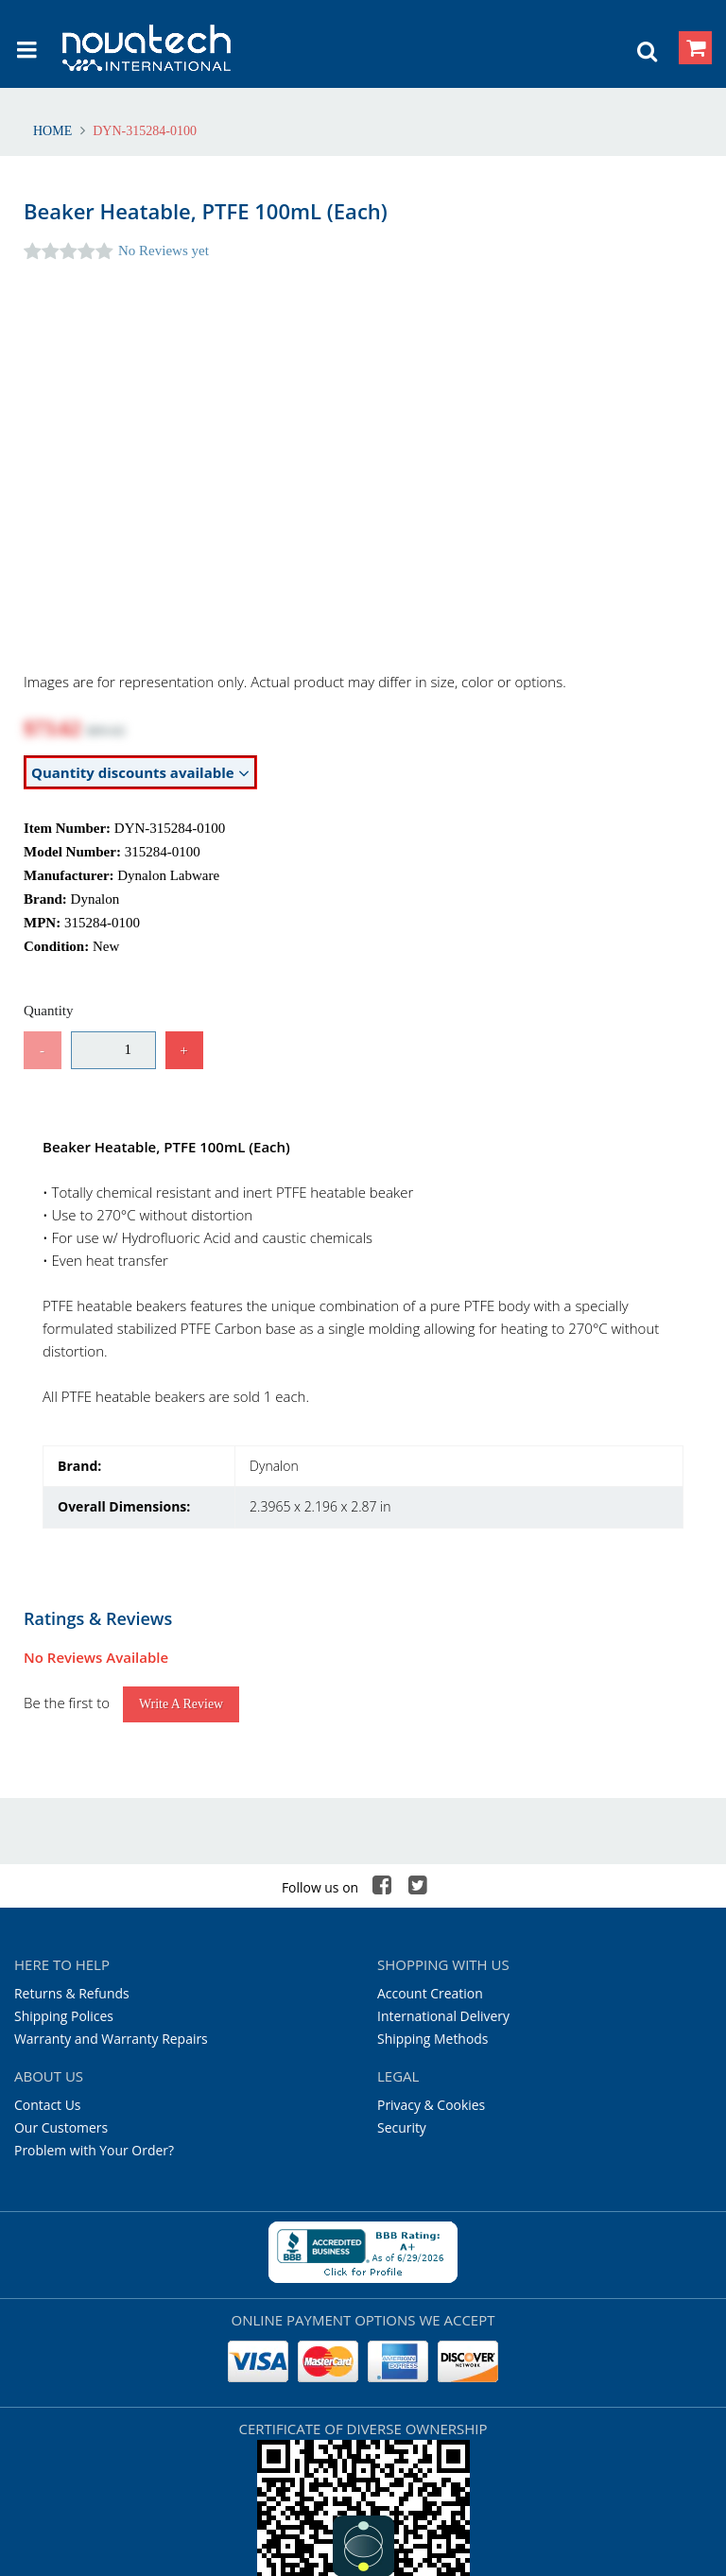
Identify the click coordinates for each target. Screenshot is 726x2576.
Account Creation (430, 1812)
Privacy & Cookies (431, 1923)
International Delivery (443, 1834)
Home (54, 131)
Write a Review (181, 1522)
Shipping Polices (63, 1834)
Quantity (49, 1010)
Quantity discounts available (140, 773)
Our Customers (61, 1946)
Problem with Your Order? (94, 1969)
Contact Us (47, 1923)
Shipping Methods (432, 1857)
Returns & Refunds (72, 1812)
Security (401, 1946)
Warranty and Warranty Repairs (111, 1857)
